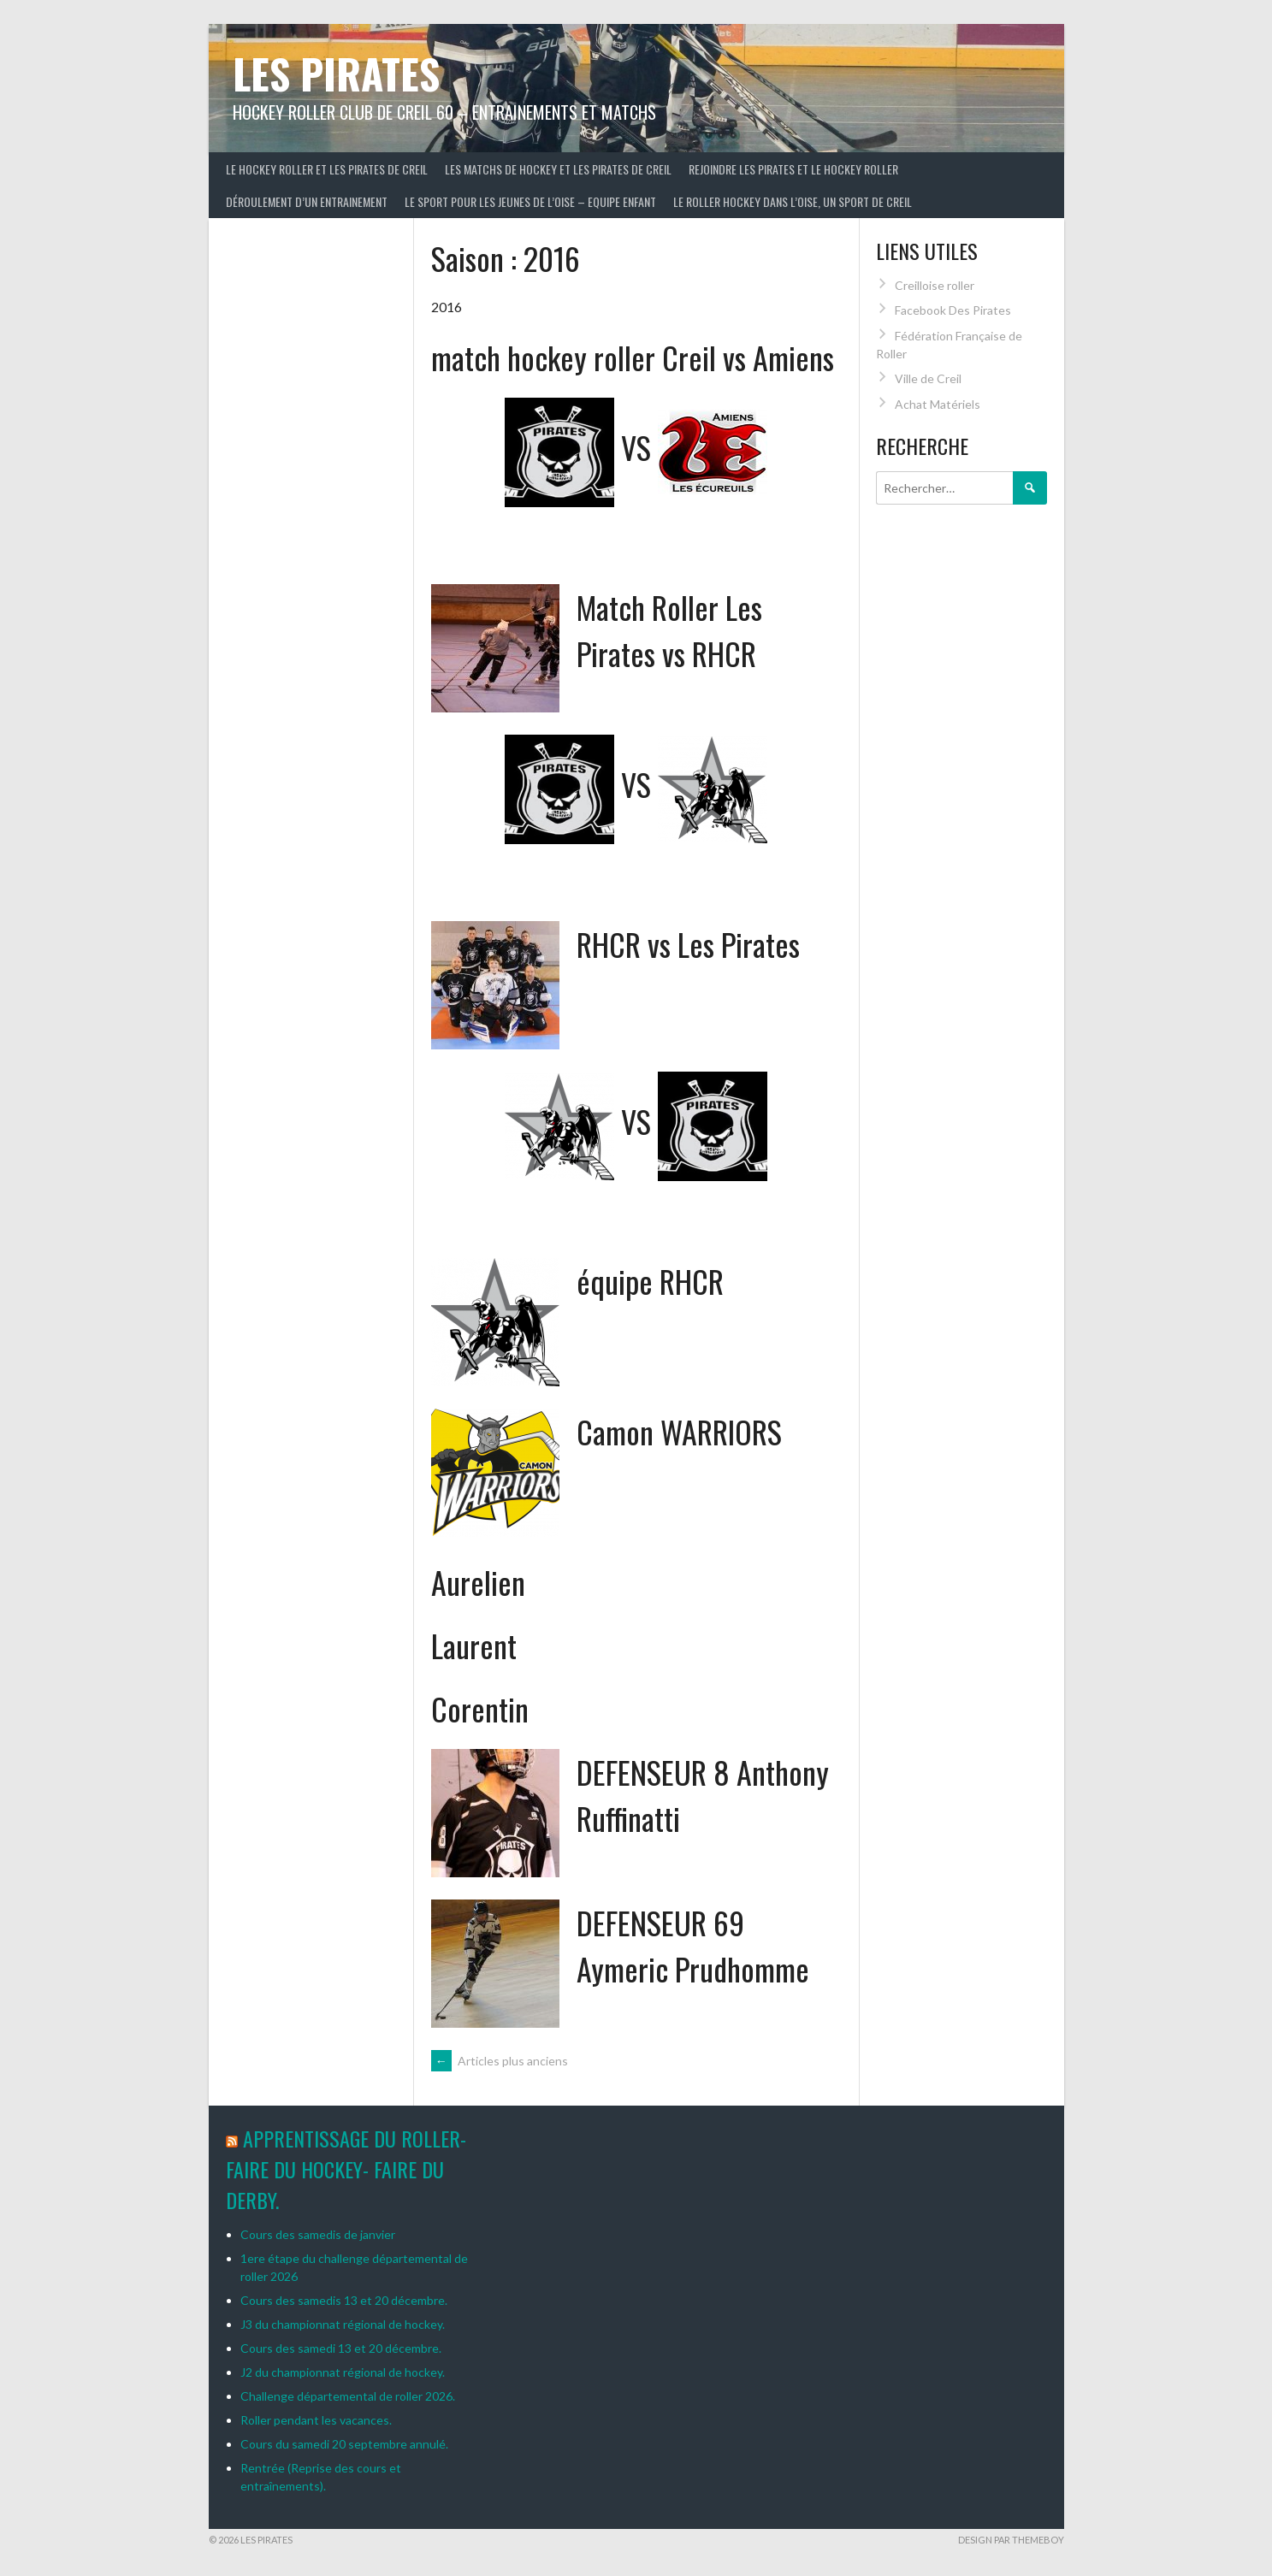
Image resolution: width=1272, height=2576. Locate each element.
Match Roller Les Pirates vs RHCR (669, 630)
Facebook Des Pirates (953, 310)
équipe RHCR (650, 1280)
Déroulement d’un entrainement (307, 201)
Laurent (474, 1645)
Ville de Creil (928, 378)
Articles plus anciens (499, 2060)
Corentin (480, 1708)
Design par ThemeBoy (1011, 2539)
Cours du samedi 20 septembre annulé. (344, 2444)
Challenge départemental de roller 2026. (347, 2396)
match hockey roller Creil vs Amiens (632, 357)
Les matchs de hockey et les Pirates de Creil (558, 169)
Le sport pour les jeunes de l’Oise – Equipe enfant (530, 201)
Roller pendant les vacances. (316, 2420)
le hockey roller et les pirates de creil (327, 169)
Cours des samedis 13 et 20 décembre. (343, 2300)
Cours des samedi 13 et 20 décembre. (340, 2348)
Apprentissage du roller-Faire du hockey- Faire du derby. (346, 2169)
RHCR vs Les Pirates (688, 943)
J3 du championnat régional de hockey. (342, 2324)
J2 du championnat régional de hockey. (342, 2372)
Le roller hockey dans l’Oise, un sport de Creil (792, 201)
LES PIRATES (336, 73)
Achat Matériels (937, 404)
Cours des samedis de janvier (317, 2234)
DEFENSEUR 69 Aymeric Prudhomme (693, 1945)
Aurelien (478, 1581)
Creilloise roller (934, 285)
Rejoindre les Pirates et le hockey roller (793, 169)
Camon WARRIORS (679, 1431)
